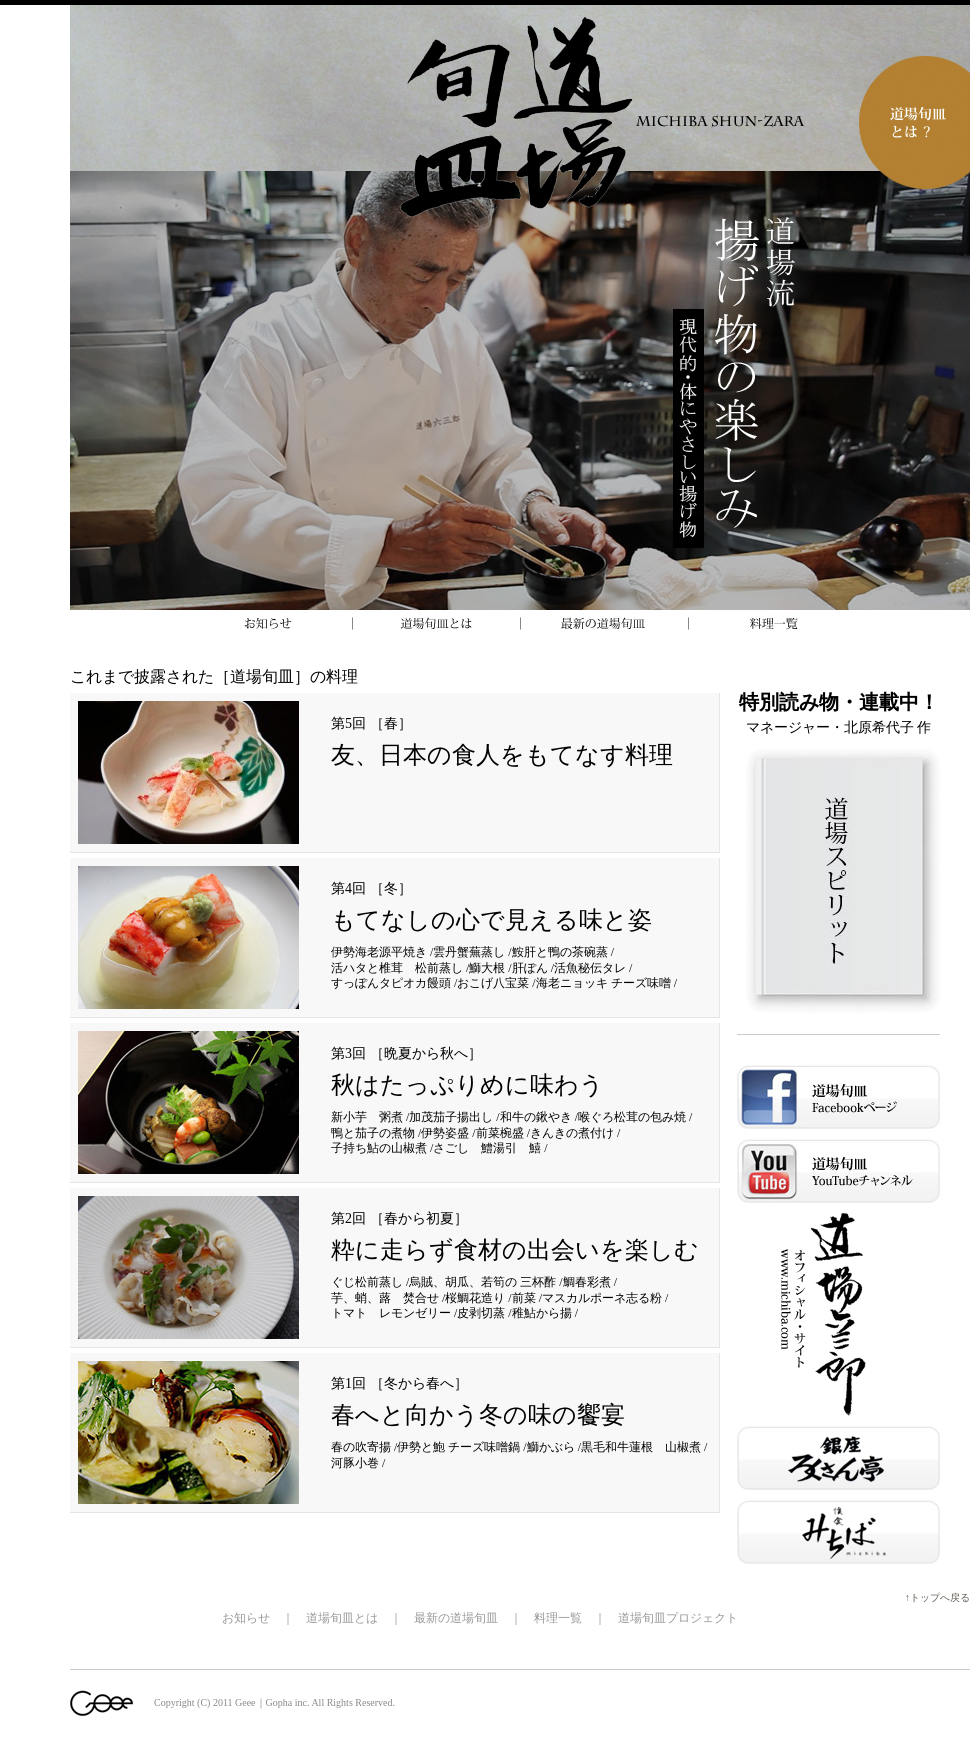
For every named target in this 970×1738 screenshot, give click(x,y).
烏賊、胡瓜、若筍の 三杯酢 (482, 1282)
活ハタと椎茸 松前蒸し (397, 968)
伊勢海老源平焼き (379, 952)
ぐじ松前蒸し (367, 1282)
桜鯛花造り (475, 1298)
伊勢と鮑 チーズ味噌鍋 (458, 1447)
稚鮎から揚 (542, 1313)
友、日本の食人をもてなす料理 (502, 755)
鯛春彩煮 (587, 1282)
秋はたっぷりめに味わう (467, 1085)
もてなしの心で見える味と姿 (491, 920)
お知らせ (246, 1618)
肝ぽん (530, 968)
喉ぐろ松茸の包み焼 (632, 1117)
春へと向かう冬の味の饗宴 (478, 1415)
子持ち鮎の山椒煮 (379, 1148)
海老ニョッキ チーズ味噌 (603, 983)
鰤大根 (487, 968)
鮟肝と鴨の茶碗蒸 (560, 952)
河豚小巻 (355, 1463)
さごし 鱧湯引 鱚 (487, 1148)
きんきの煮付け (572, 1133)
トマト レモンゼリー (391, 1313)
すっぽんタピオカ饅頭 (391, 983)
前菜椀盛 (500, 1133)
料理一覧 (558, 1618)
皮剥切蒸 (481, 1313)
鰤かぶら (551, 1447)
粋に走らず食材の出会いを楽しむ (515, 1250)
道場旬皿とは (342, 1618)
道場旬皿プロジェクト (678, 1618)
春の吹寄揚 (361, 1447)
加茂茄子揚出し (451, 1117)
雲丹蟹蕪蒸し (469, 952)
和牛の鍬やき (536, 1117)
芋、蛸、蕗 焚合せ (385, 1298)
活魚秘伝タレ (590, 968)
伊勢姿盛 (445, 1133)
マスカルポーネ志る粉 (602, 1298)
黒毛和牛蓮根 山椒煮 (641, 1447)
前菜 (524, 1298)
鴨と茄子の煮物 (373, 1133)
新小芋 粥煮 (367, 1117)
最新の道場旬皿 (456, 1618)
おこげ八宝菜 (493, 983)
